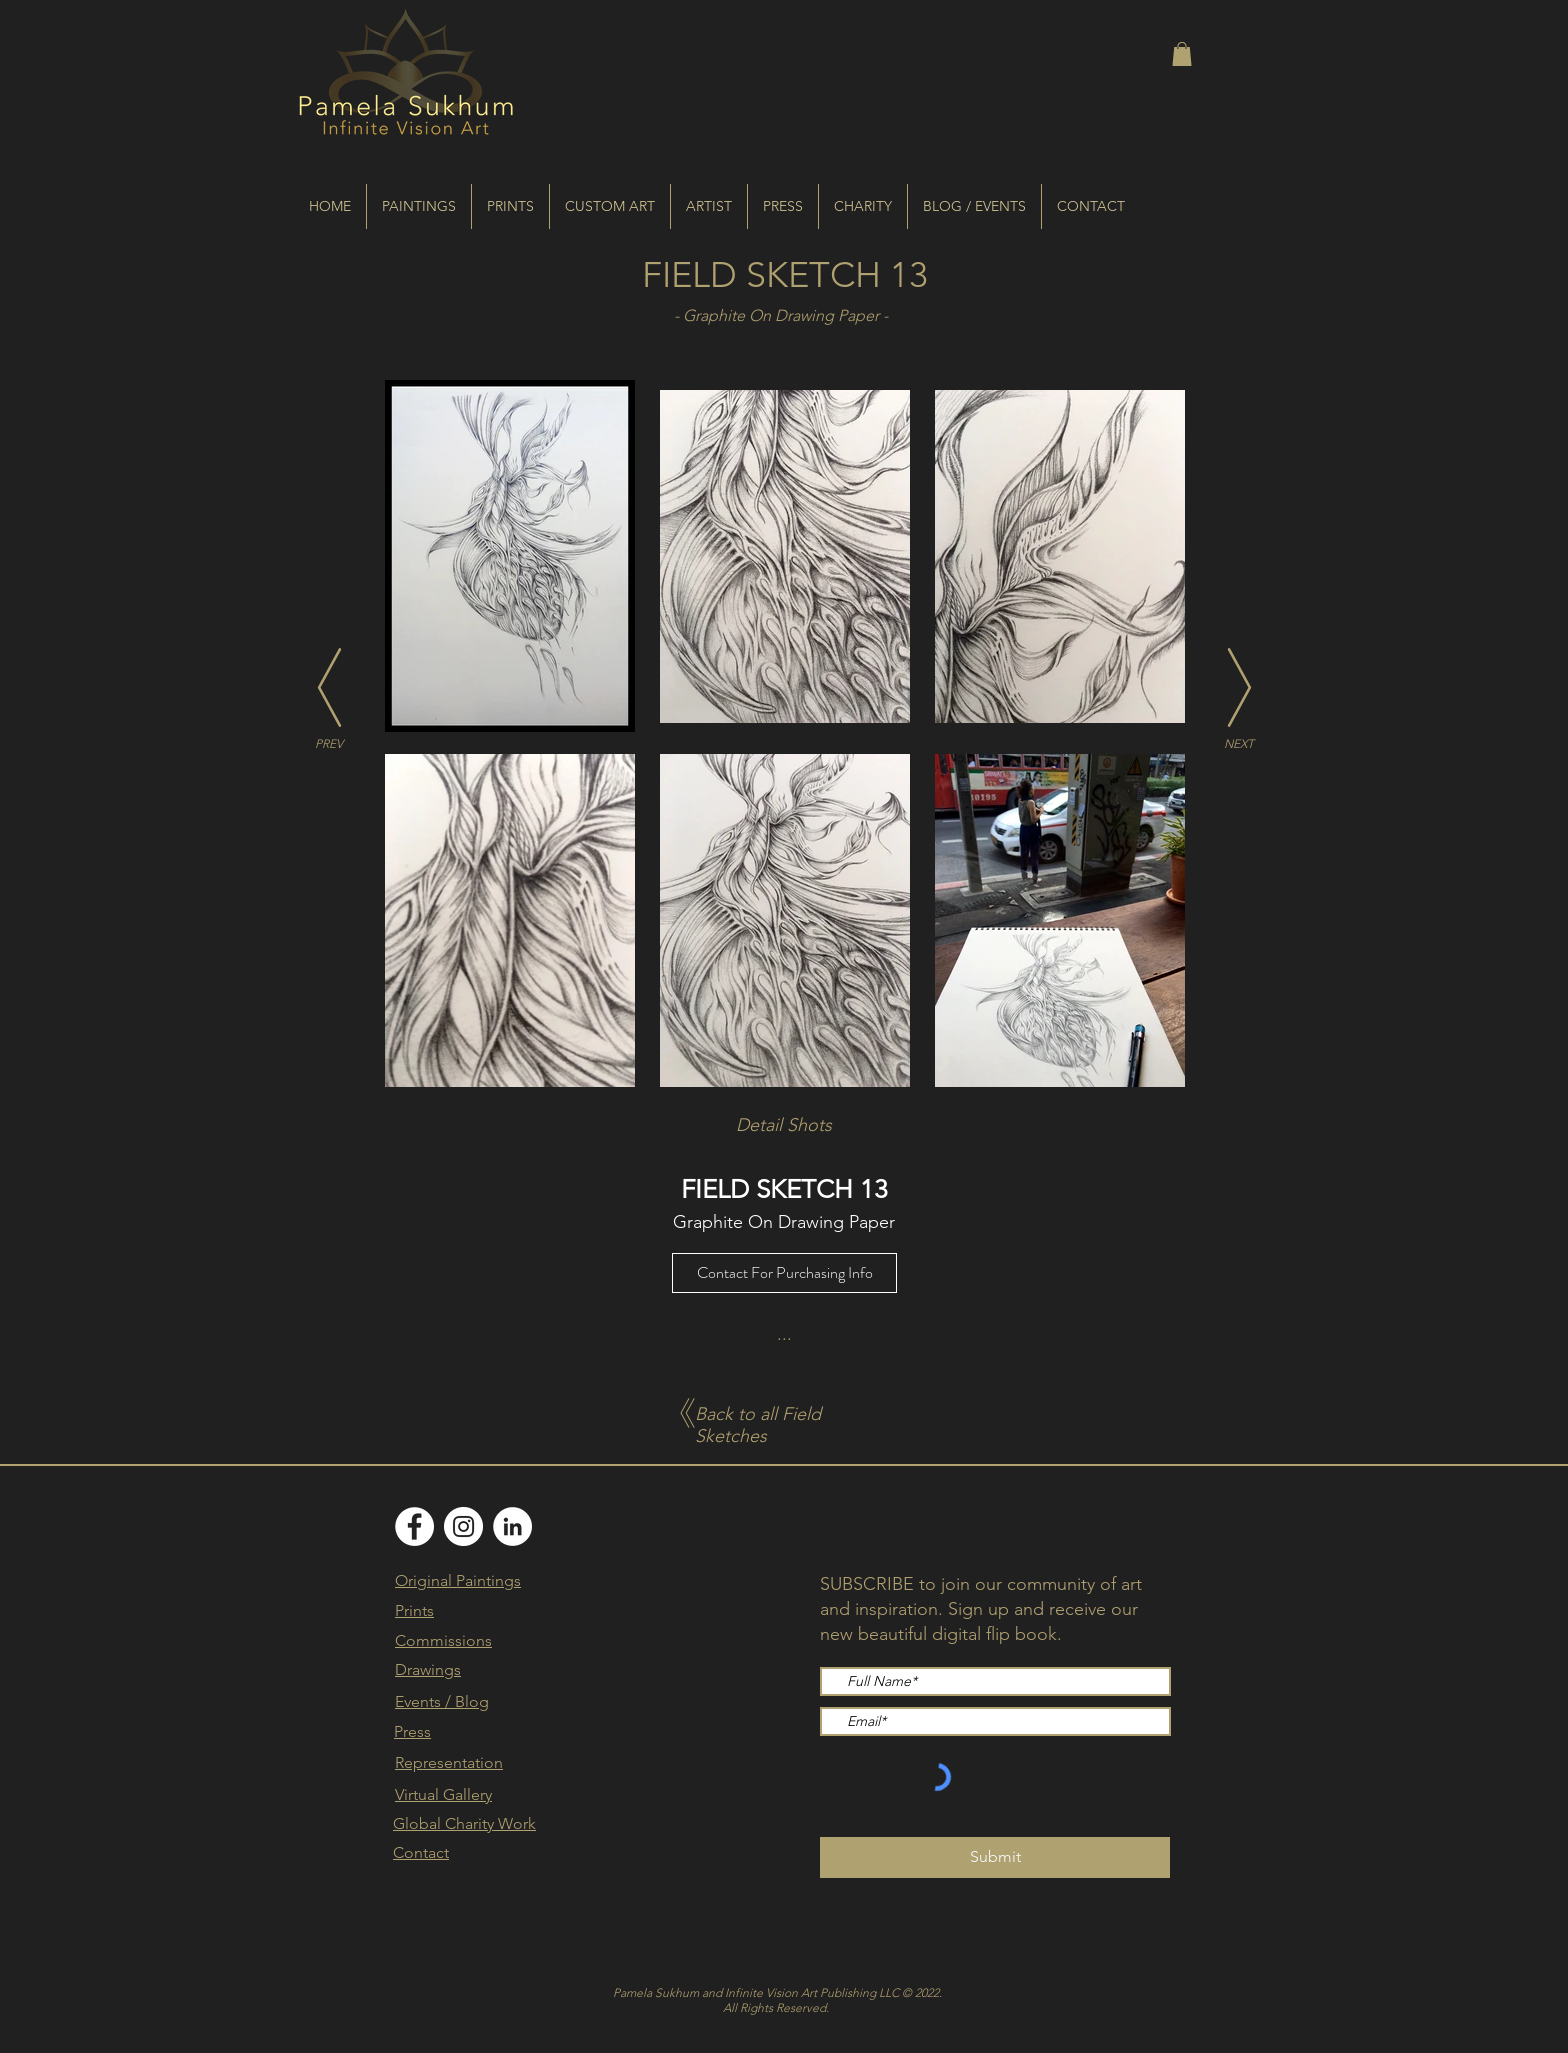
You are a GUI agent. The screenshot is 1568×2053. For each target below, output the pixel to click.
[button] (1182, 54)
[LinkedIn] (512, 1526)
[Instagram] (463, 1526)
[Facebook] (414, 1526)
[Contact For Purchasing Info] (784, 1273)
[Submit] (995, 1857)
